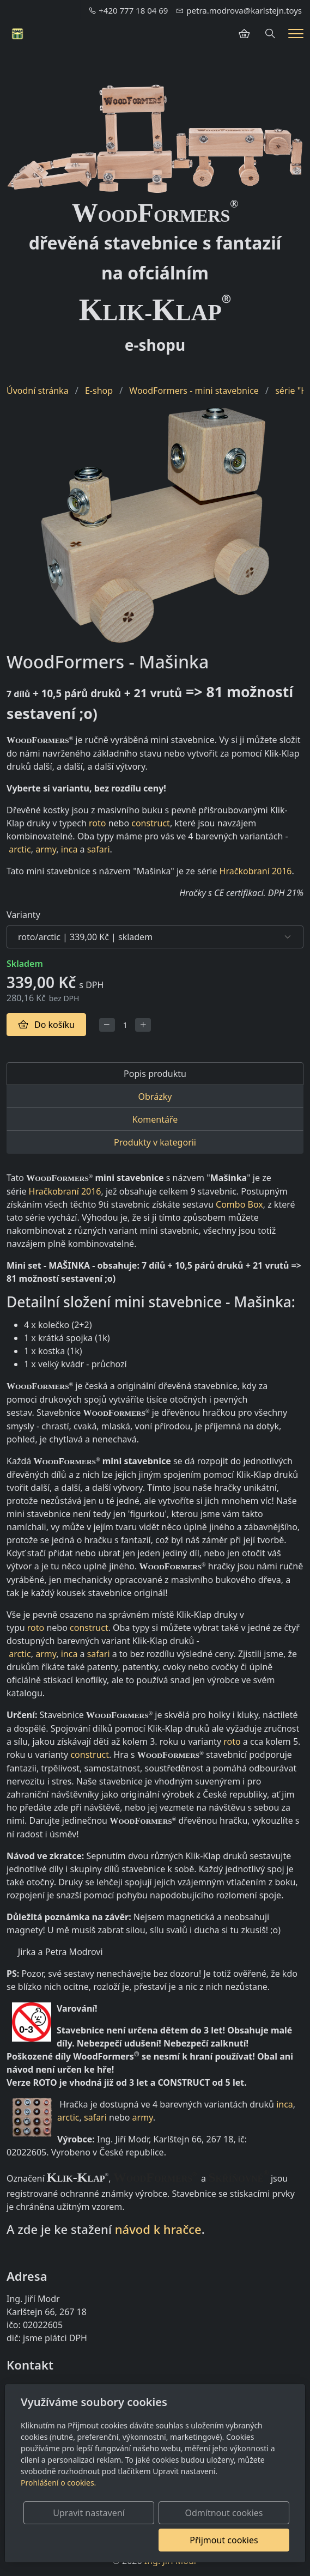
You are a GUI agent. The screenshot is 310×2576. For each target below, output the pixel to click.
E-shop (99, 391)
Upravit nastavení (127, 2513)
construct (150, 823)
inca (69, 849)
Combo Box (239, 1204)
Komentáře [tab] (155, 1119)
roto (97, 823)
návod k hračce (158, 2229)
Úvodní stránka (38, 391)
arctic (20, 849)
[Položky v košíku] (244, 33)
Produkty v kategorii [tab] (155, 1142)
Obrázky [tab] (155, 1097)
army (45, 849)
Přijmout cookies (237, 2540)
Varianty (23, 915)
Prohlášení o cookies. (58, 2482)
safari (98, 849)
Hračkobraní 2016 (256, 871)
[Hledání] (270, 33)
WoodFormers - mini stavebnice (193, 391)
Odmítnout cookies (237, 2513)
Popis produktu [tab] (155, 1074)
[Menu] (295, 33)
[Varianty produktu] (155, 936)
